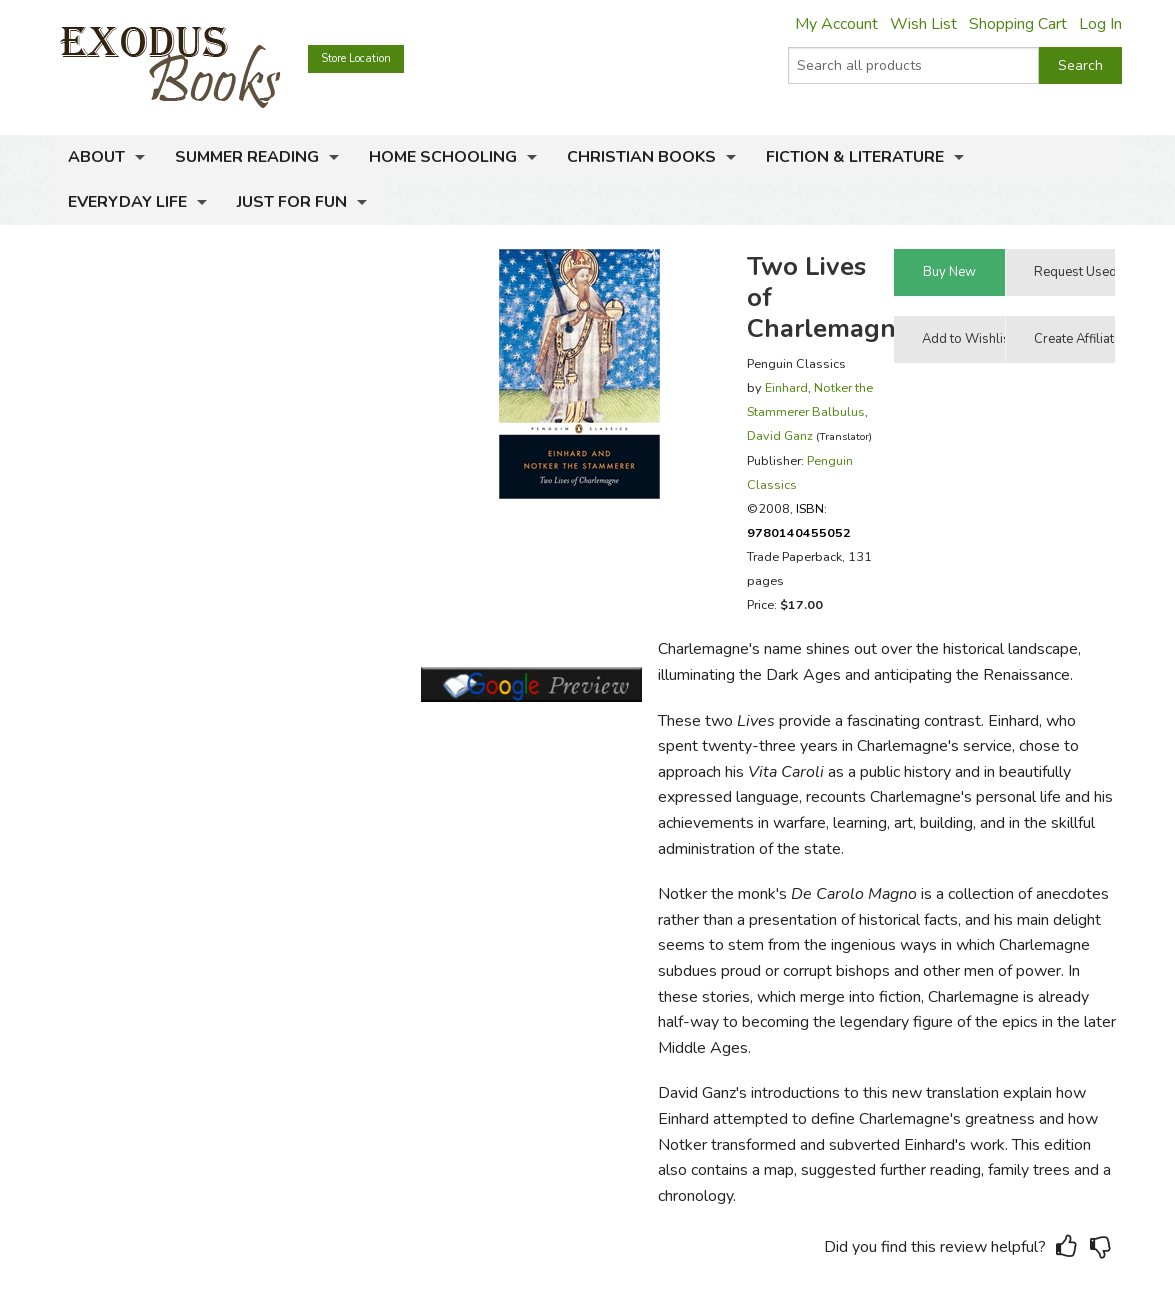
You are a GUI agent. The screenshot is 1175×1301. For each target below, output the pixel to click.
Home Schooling (443, 157)
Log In (1100, 24)
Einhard (786, 387)
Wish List (923, 24)
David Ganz (780, 435)
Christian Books (641, 157)
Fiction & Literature (855, 157)
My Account (836, 24)
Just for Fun (292, 202)
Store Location (356, 58)
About (96, 157)
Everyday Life (127, 202)
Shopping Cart (1018, 24)
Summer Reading (247, 157)
